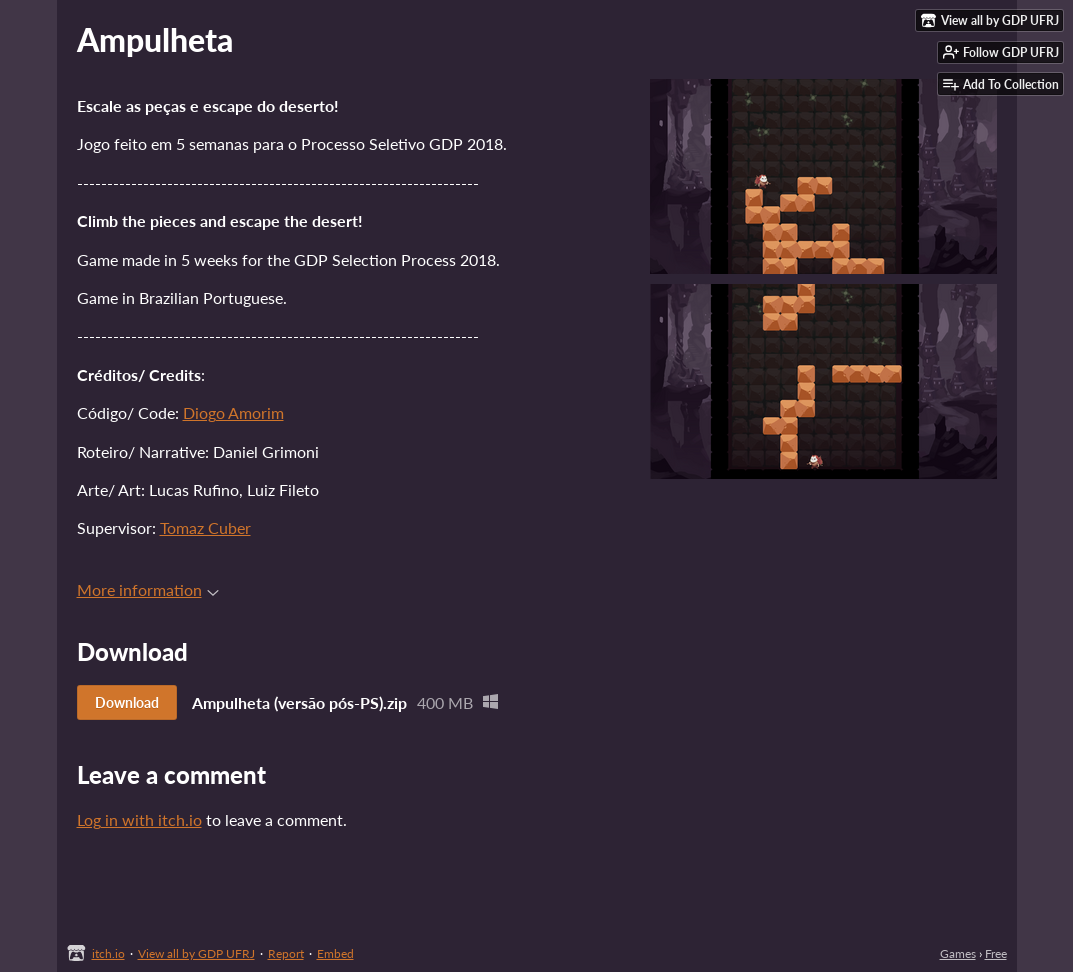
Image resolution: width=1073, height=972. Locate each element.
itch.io (108, 953)
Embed (335, 953)
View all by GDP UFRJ (196, 953)
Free (996, 953)
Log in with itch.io (139, 819)
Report (286, 953)
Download (127, 702)
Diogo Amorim (233, 412)
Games (958, 953)
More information (148, 589)
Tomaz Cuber (205, 527)
